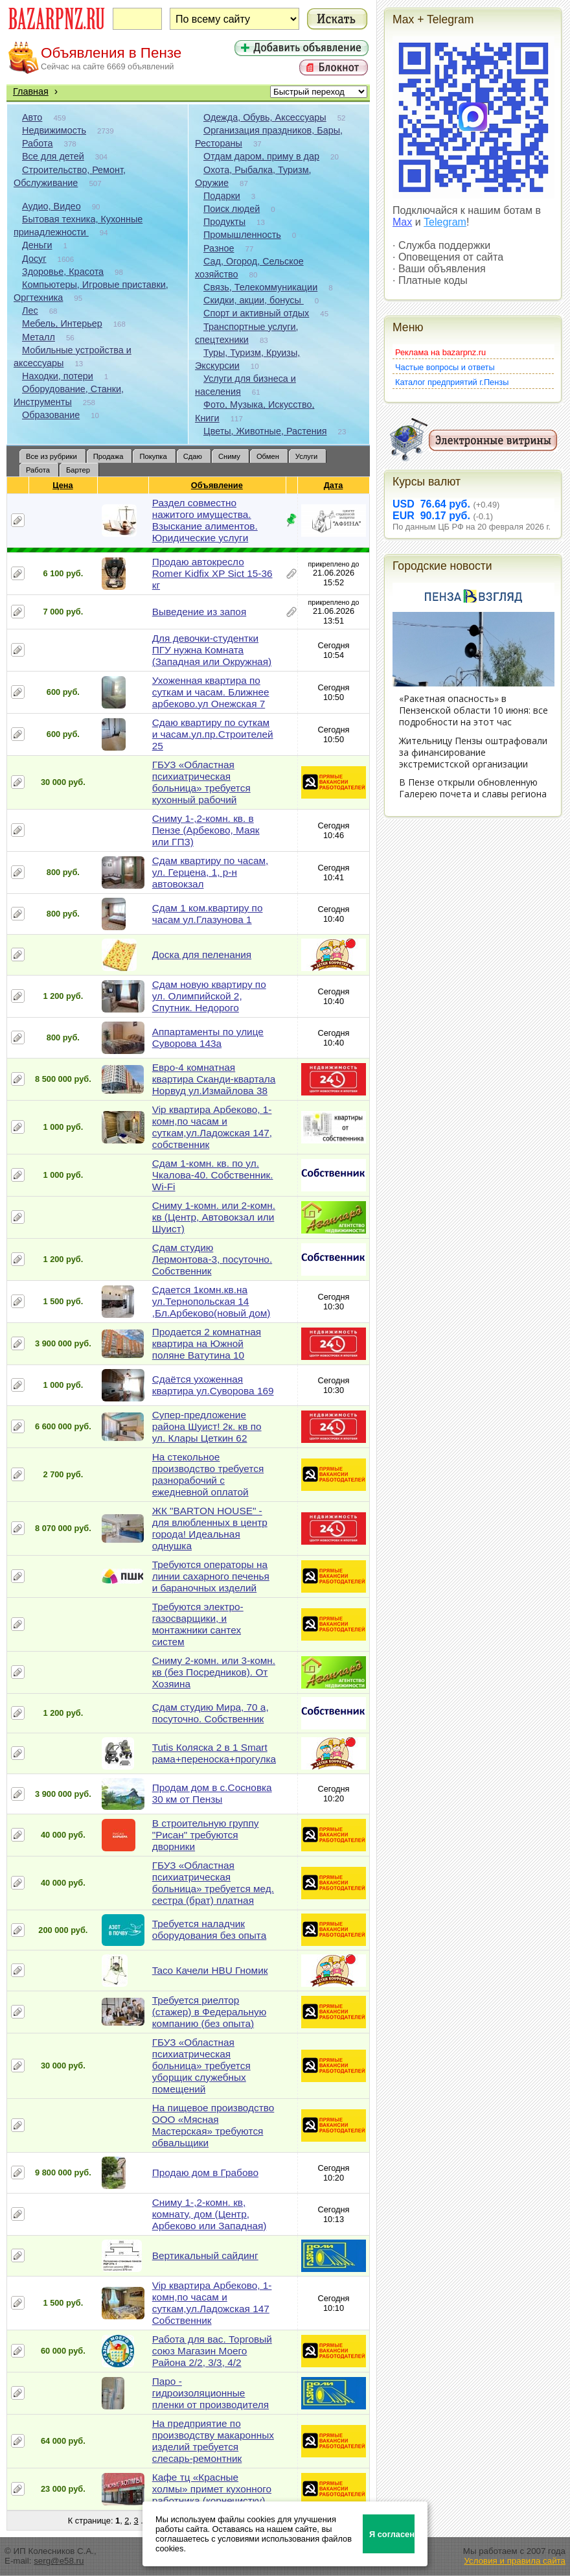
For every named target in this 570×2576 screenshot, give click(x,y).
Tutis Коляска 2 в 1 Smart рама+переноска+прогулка (214, 1753)
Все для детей (53, 156)
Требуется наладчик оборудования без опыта (209, 1929)
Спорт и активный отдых (256, 313)
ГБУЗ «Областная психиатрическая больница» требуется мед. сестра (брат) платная (213, 1883)
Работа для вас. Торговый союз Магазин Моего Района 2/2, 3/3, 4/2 (212, 2351)
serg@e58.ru (59, 2561)
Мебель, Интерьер (62, 323)
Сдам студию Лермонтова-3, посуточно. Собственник (212, 1259)
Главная (31, 91)
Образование (51, 415)
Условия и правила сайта (514, 2561)
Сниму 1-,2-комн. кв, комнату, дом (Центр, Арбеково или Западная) (209, 2214)
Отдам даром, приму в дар (261, 156)
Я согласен (392, 2534)
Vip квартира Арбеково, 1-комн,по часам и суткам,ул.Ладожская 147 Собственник (212, 2303)
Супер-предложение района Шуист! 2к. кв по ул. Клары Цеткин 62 (207, 1426)
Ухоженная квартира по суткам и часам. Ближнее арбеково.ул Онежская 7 (210, 692)
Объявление (217, 485)
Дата (334, 485)
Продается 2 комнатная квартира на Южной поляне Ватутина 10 (206, 1343)
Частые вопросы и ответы (445, 367)
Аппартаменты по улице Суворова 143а (208, 1037)
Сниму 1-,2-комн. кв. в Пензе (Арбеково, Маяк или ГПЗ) (206, 830)
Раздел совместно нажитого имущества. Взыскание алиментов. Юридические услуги (205, 520)
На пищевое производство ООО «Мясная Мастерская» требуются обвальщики (213, 2125)
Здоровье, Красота (63, 271)
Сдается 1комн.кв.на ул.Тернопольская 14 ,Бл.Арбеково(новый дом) (211, 1301)
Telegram (445, 222)
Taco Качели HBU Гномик (210, 1970)
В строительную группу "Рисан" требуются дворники (205, 1835)
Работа (37, 143)
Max (402, 222)
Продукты (224, 222)
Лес (30, 310)
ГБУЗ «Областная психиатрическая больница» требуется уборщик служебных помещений (201, 2065)
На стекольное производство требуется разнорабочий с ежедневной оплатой (208, 1474)
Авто (32, 117)
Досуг (34, 258)
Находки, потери (57, 376)
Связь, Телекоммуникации (260, 287)
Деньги (37, 245)
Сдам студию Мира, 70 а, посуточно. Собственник (210, 1713)
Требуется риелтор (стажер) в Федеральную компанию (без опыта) (209, 2012)
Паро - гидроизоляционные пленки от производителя (210, 2393)
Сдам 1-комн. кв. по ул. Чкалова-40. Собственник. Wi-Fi (212, 1175)
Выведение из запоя (199, 611)
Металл (38, 337)
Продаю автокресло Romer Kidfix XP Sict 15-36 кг (212, 573)
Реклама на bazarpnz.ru (440, 352)
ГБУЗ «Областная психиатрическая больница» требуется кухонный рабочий (201, 782)
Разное (218, 248)
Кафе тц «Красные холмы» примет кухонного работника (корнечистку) (211, 2489)
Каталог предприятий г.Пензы (451, 382)
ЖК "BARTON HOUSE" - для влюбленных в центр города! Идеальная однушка (210, 1528)
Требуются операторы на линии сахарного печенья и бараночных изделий (210, 1576)
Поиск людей (231, 209)
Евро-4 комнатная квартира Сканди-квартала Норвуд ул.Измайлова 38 (214, 1079)
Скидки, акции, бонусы (253, 300)
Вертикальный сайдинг (205, 2255)
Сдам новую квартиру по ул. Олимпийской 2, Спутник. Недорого (209, 996)
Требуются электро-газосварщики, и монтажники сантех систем (198, 1624)
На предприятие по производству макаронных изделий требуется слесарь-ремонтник (213, 2441)
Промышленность (242, 234)
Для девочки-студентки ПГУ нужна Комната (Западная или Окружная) (211, 650)
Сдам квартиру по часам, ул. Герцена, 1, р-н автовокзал (210, 872)
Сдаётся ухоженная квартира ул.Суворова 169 (213, 1385)
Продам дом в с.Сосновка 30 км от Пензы (212, 1793)
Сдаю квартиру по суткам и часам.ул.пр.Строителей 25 (212, 734)
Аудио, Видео (51, 206)
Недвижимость (54, 130)
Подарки (221, 196)
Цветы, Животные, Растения (265, 431)
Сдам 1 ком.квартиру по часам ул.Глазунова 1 (207, 913)
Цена (62, 485)
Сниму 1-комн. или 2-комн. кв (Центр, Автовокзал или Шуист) (213, 1217)
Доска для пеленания (201, 954)
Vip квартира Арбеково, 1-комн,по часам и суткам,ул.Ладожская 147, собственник (212, 1127)
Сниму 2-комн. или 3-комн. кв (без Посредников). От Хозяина (213, 1672)
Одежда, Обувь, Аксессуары (264, 117)
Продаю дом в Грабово (205, 2172)
